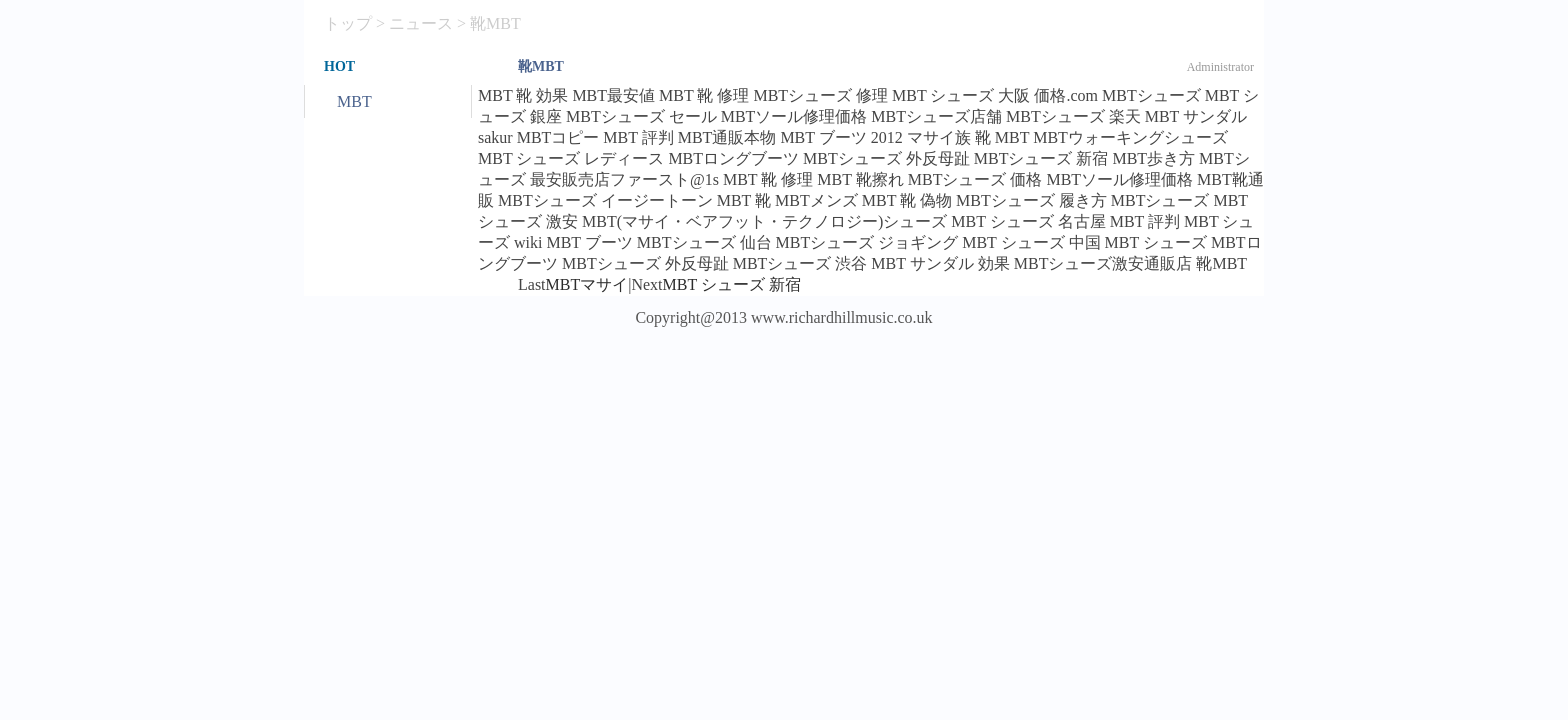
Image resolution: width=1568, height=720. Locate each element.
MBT (354, 101)
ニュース (421, 23)
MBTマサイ (587, 284)
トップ (348, 23)
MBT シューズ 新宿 (732, 284)
